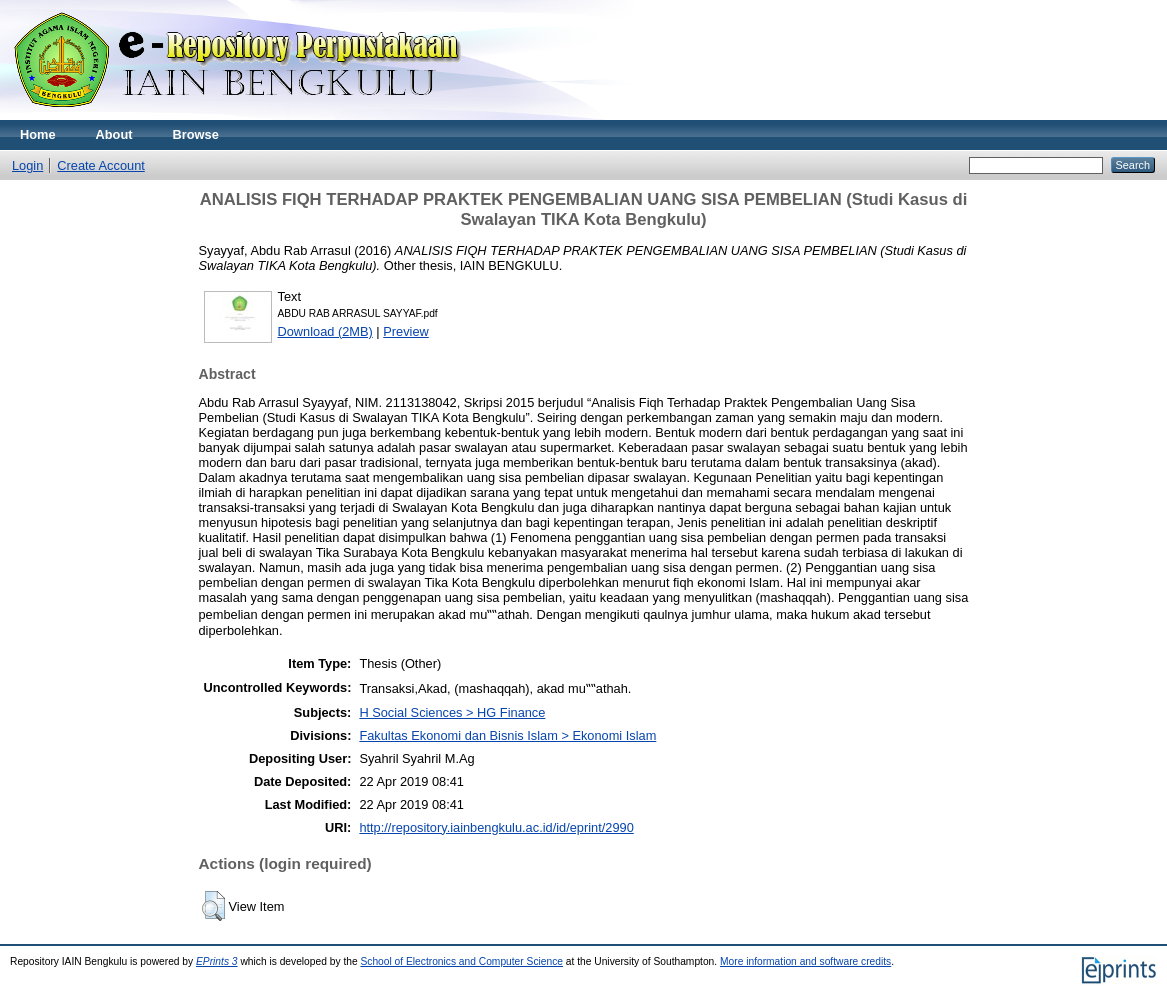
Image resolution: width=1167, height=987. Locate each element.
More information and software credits (805, 961)
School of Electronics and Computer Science (461, 961)
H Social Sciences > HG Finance (452, 712)
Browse (196, 134)
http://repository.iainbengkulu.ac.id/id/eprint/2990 (496, 827)
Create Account (101, 165)
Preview (406, 331)
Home (38, 134)
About (114, 134)
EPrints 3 (217, 961)
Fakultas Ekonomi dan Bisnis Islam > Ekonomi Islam (507, 735)
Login (27, 165)
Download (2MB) (325, 331)
